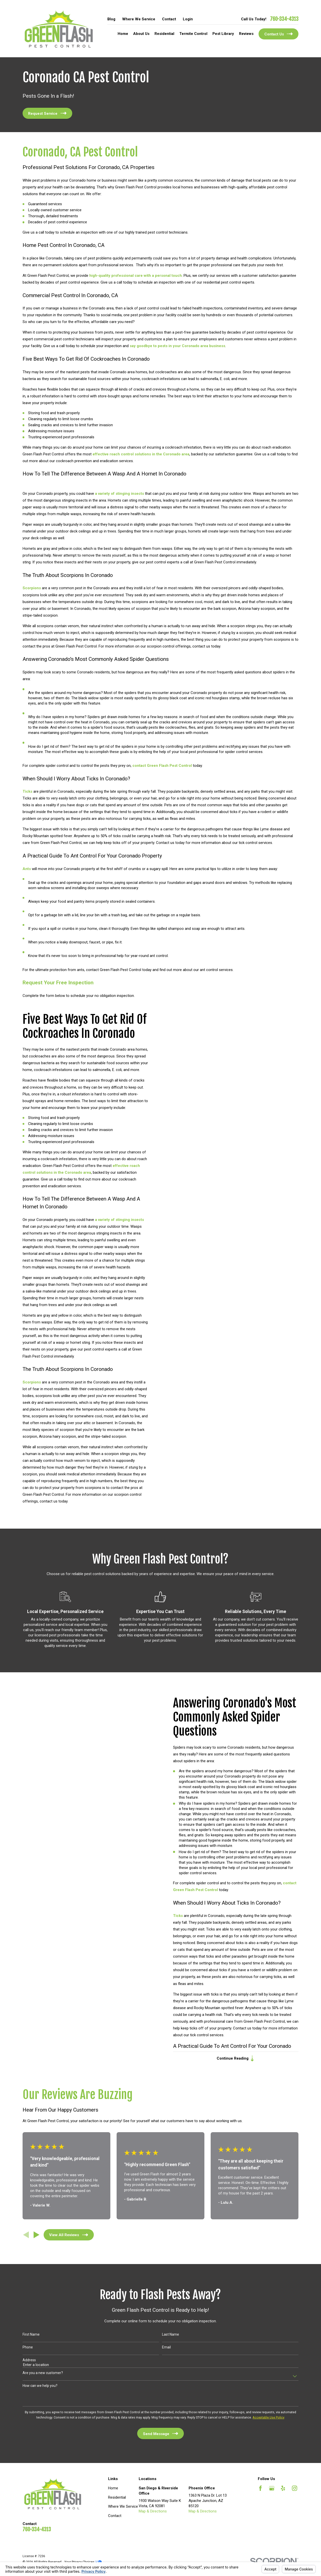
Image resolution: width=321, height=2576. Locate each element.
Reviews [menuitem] (246, 33)
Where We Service (138, 19)
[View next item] (36, 2234)
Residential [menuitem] (164, 33)
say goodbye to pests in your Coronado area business (177, 346)
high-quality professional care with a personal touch (135, 275)
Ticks (27, 791)
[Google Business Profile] (271, 2488)
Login (188, 19)
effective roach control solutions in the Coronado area (141, 454)
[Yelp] (283, 2488)
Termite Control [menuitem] (193, 33)
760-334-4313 (284, 19)
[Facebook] (260, 2488)
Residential (117, 2497)
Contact (169, 19)
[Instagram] (294, 2488)
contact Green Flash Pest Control (162, 765)
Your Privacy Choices (83, 2562)
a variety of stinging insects (119, 493)
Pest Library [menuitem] (223, 33)
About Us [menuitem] (141, 33)
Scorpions (32, 588)
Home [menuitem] (123, 33)
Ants (27, 869)
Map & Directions (153, 2511)
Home (113, 2488)
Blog (111, 19)
